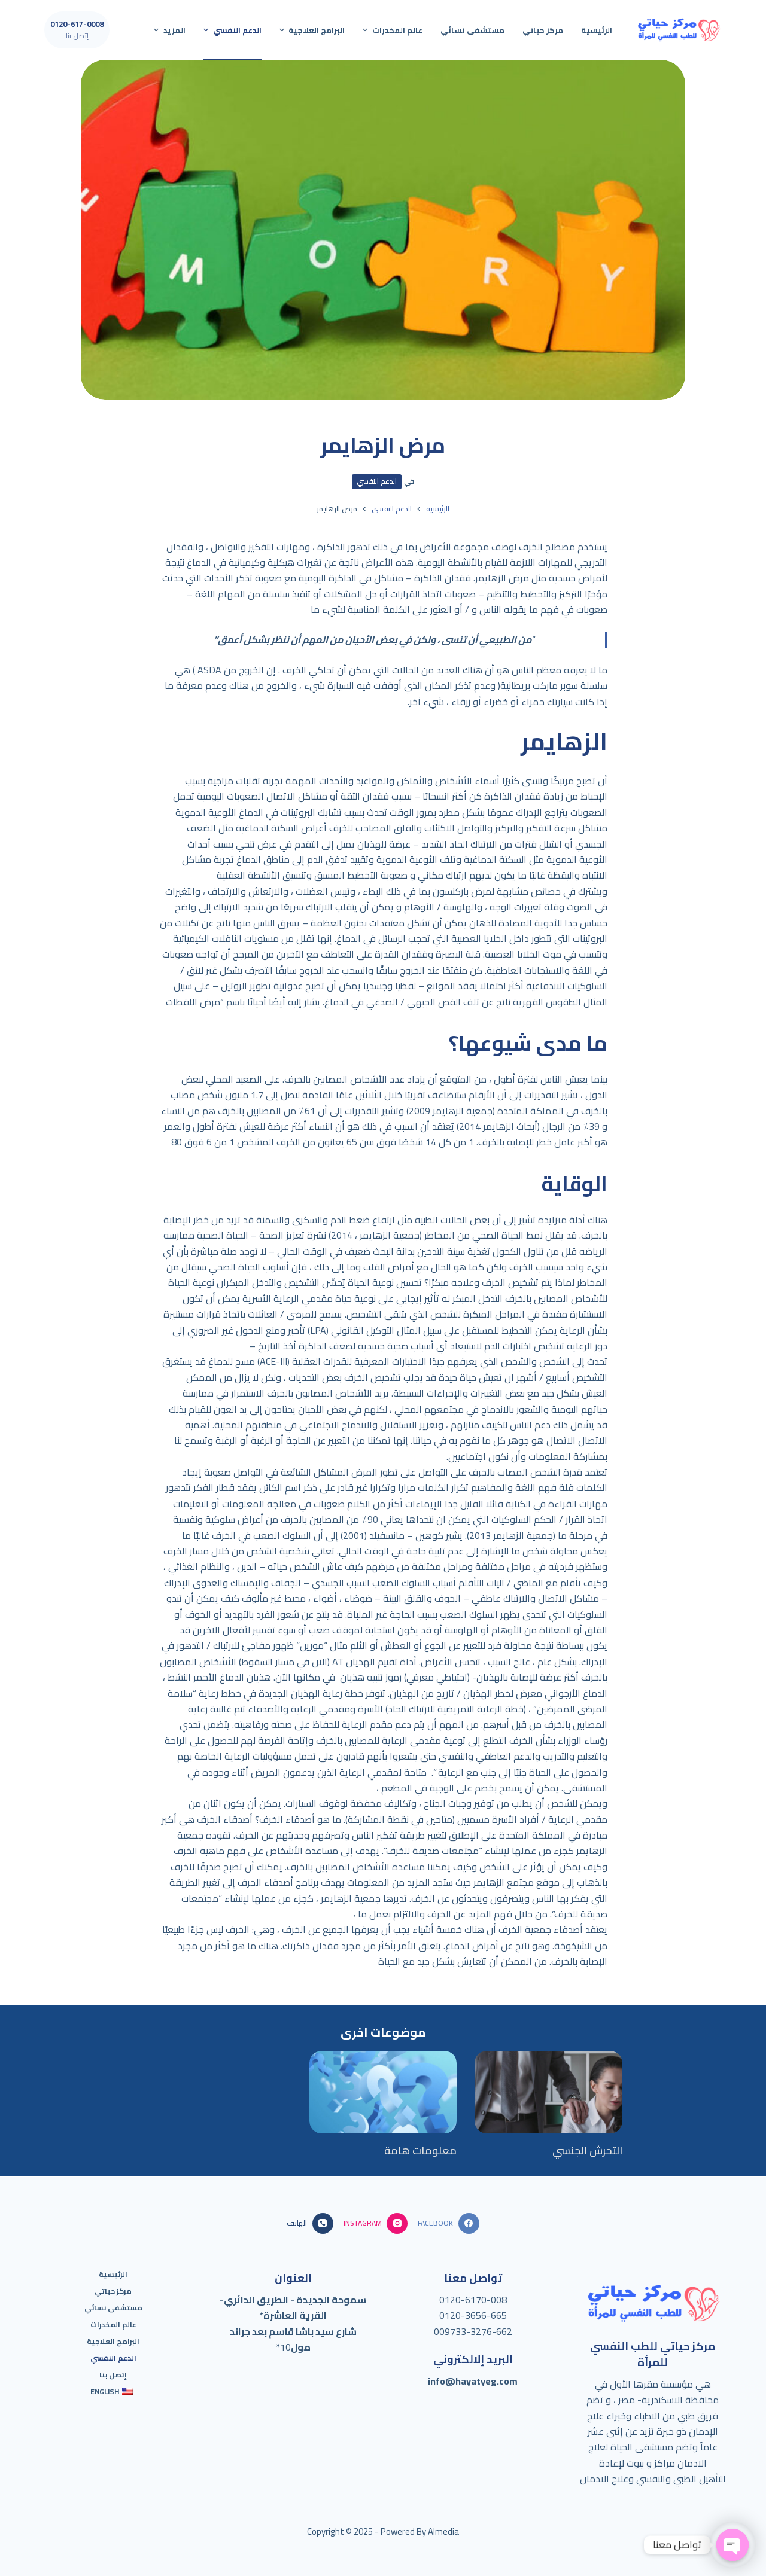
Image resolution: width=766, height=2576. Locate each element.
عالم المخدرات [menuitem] (391, 30)
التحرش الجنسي (587, 2150)
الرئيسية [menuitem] (596, 30)
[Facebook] (448, 2223)
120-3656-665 (476, 2315)
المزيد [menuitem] (168, 30)
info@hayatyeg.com (473, 2381)
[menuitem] (113, 2392)
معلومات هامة (420, 2150)
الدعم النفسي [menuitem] (231, 30)
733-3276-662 (481, 2331)
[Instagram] (376, 2223)
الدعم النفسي (377, 481)
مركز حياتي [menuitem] (542, 30)
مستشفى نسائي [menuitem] (472, 30)
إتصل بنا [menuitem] (113, 2375)
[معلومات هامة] (383, 2092)
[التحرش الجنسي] (548, 2092)
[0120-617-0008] (77, 29)
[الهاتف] (310, 2223)
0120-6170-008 (473, 2300)
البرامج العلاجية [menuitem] (310, 30)
